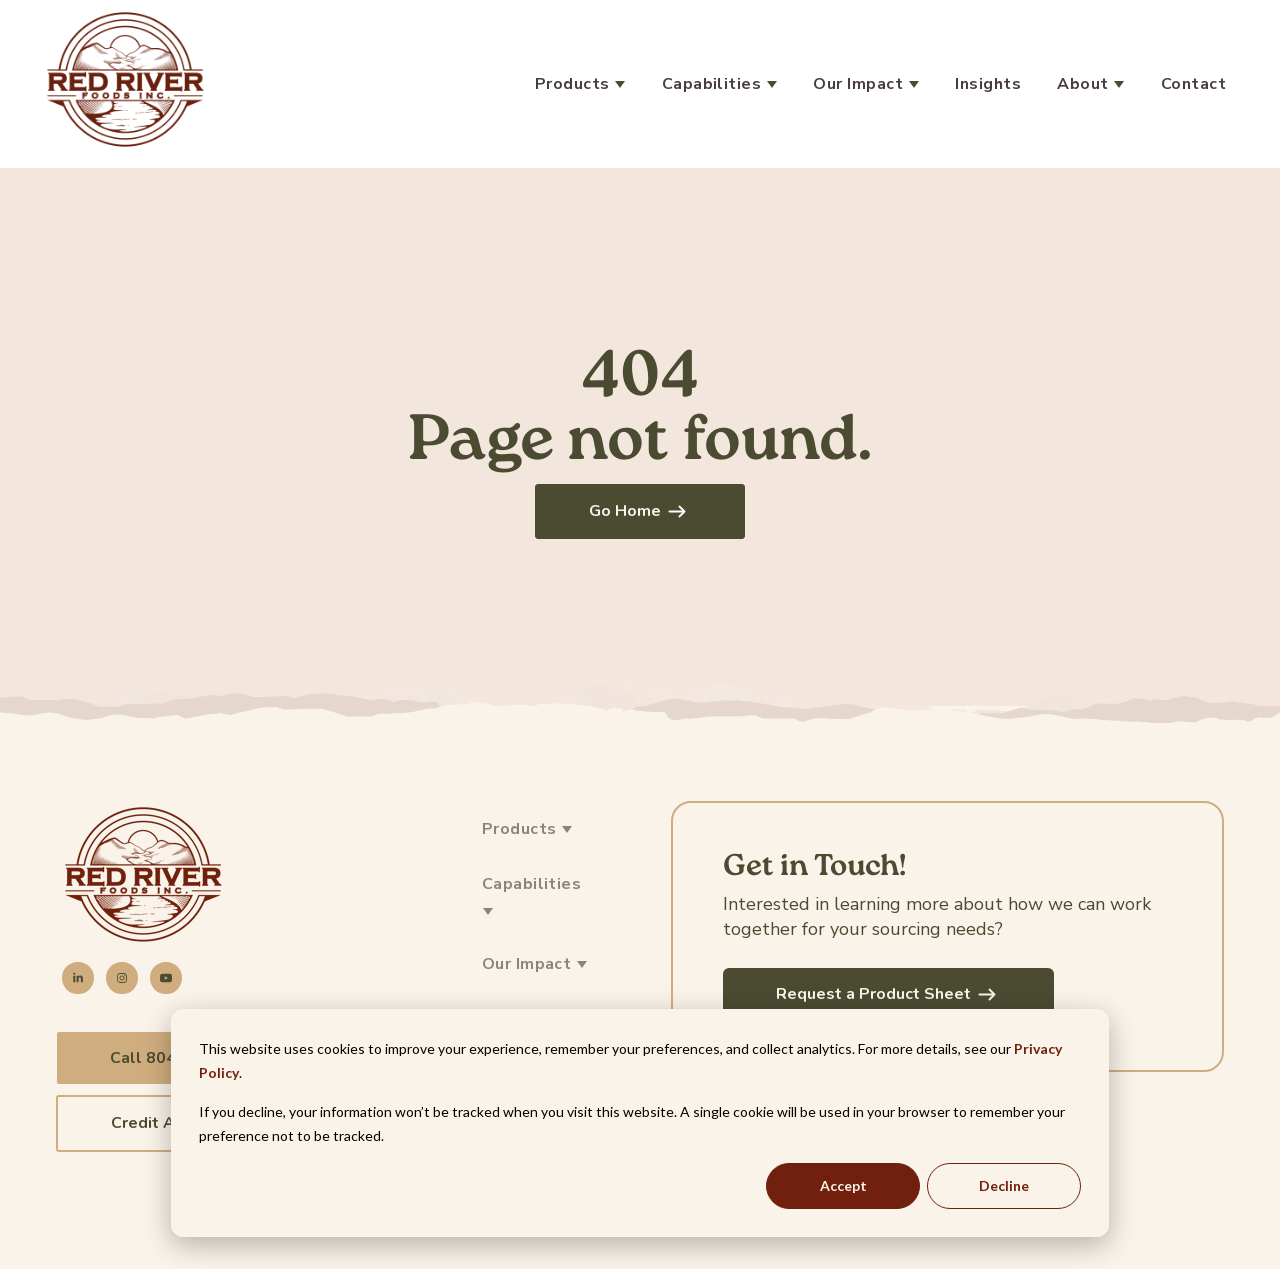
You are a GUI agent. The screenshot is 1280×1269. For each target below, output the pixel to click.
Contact (1193, 84)
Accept (843, 1185)
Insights (988, 84)
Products (574, 84)
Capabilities (714, 84)
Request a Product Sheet (888, 994)
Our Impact (860, 84)
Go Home (640, 511)
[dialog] (640, 1123)
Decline (1004, 1185)
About (1085, 84)
